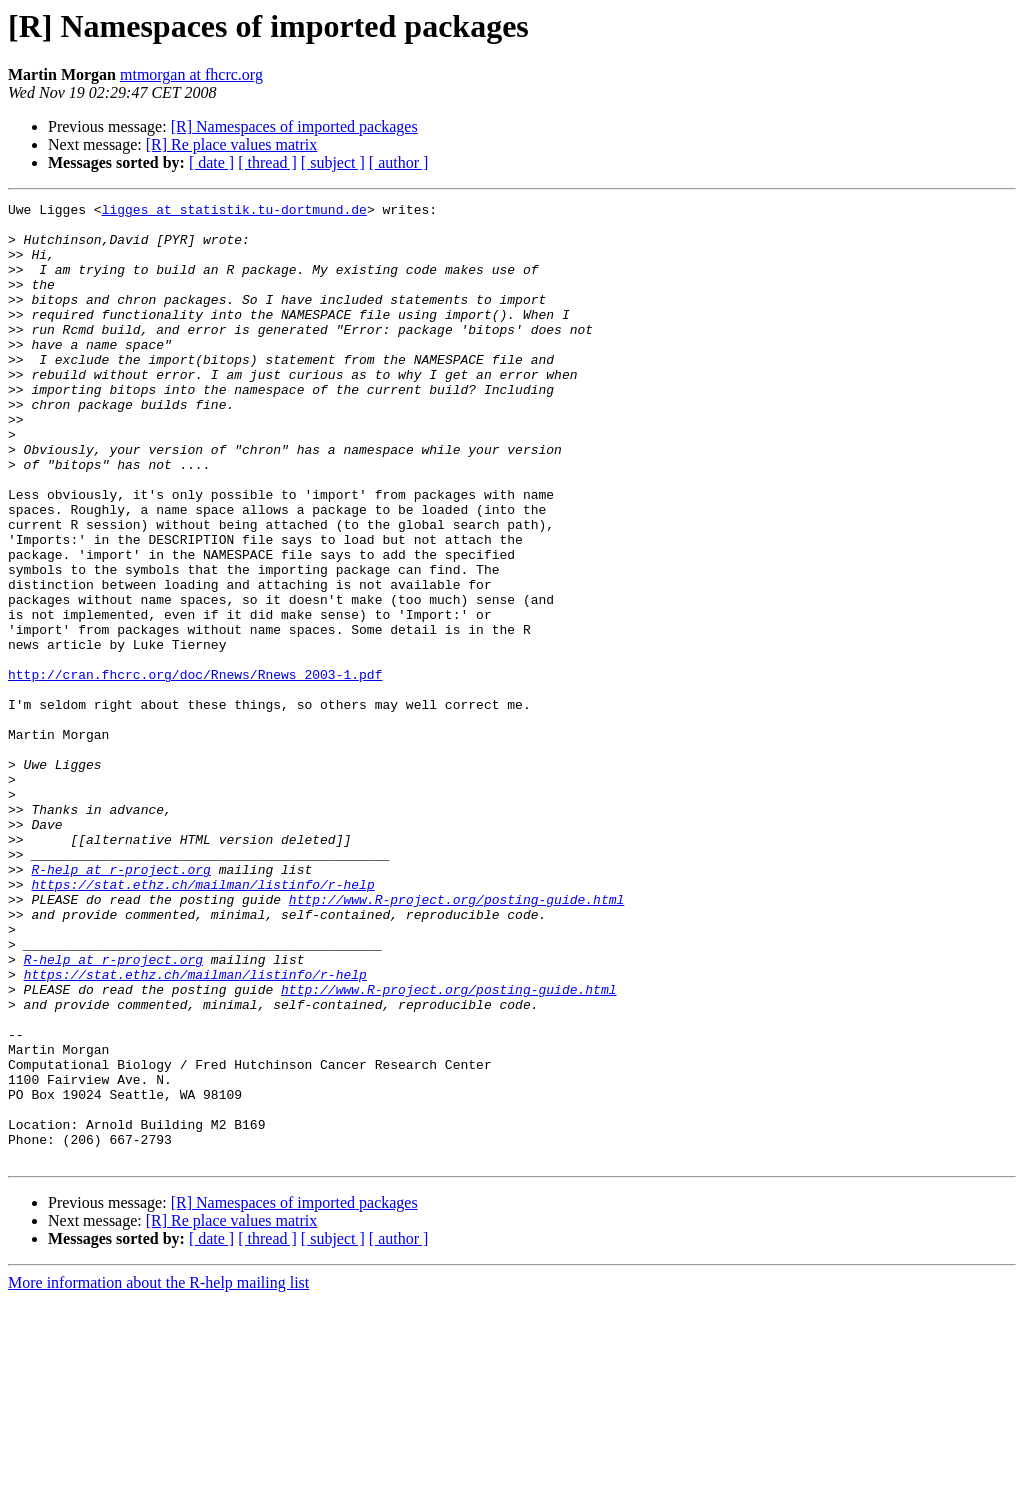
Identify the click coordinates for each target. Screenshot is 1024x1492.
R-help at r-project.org (120, 1004)
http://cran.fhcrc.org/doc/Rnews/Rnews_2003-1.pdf (195, 770)
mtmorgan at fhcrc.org (191, 74)
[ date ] (211, 162)
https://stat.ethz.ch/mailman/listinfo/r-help (202, 1022)
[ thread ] (267, 162)
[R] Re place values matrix (232, 144)
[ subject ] (333, 162)
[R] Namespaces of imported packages (294, 126)
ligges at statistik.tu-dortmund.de (234, 212)
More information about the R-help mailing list (158, 1474)
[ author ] (399, 162)
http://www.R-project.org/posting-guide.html (456, 1040)
